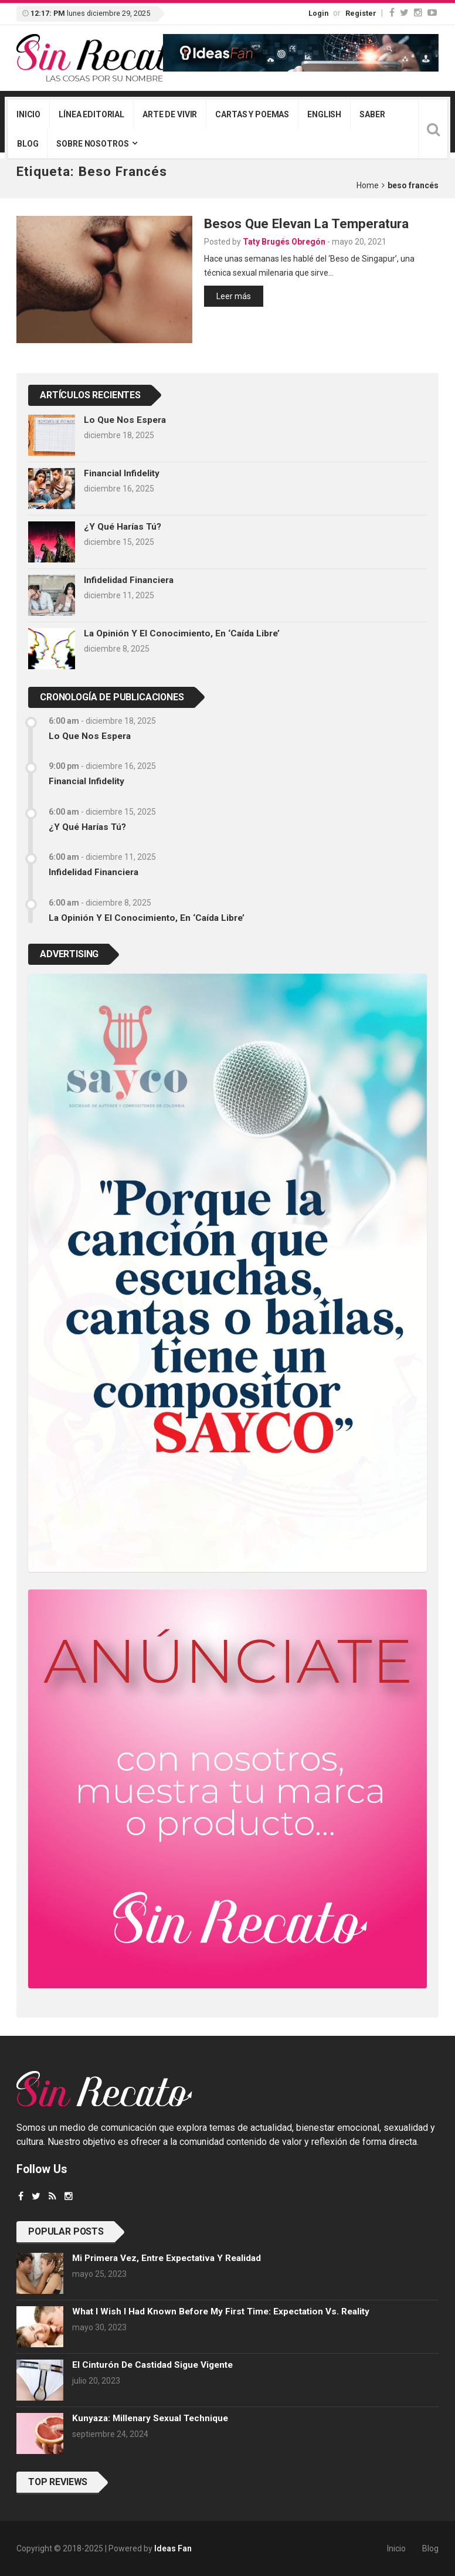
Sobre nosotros (92, 143)
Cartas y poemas (252, 114)
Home (367, 185)
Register (360, 13)
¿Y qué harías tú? (122, 526)
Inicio (28, 114)
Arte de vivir (169, 114)
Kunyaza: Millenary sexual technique (150, 2418)
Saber (372, 114)
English (324, 114)
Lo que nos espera (125, 420)
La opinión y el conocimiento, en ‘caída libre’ (182, 633)
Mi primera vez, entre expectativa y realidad (166, 2258)
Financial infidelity (121, 473)
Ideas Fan (173, 2548)
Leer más (233, 296)
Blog (27, 143)
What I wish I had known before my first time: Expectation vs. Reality (220, 2311)
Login (318, 13)
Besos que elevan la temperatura (306, 223)
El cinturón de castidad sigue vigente (152, 2365)
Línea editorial (91, 114)
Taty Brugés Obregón (284, 241)
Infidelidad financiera (129, 580)
